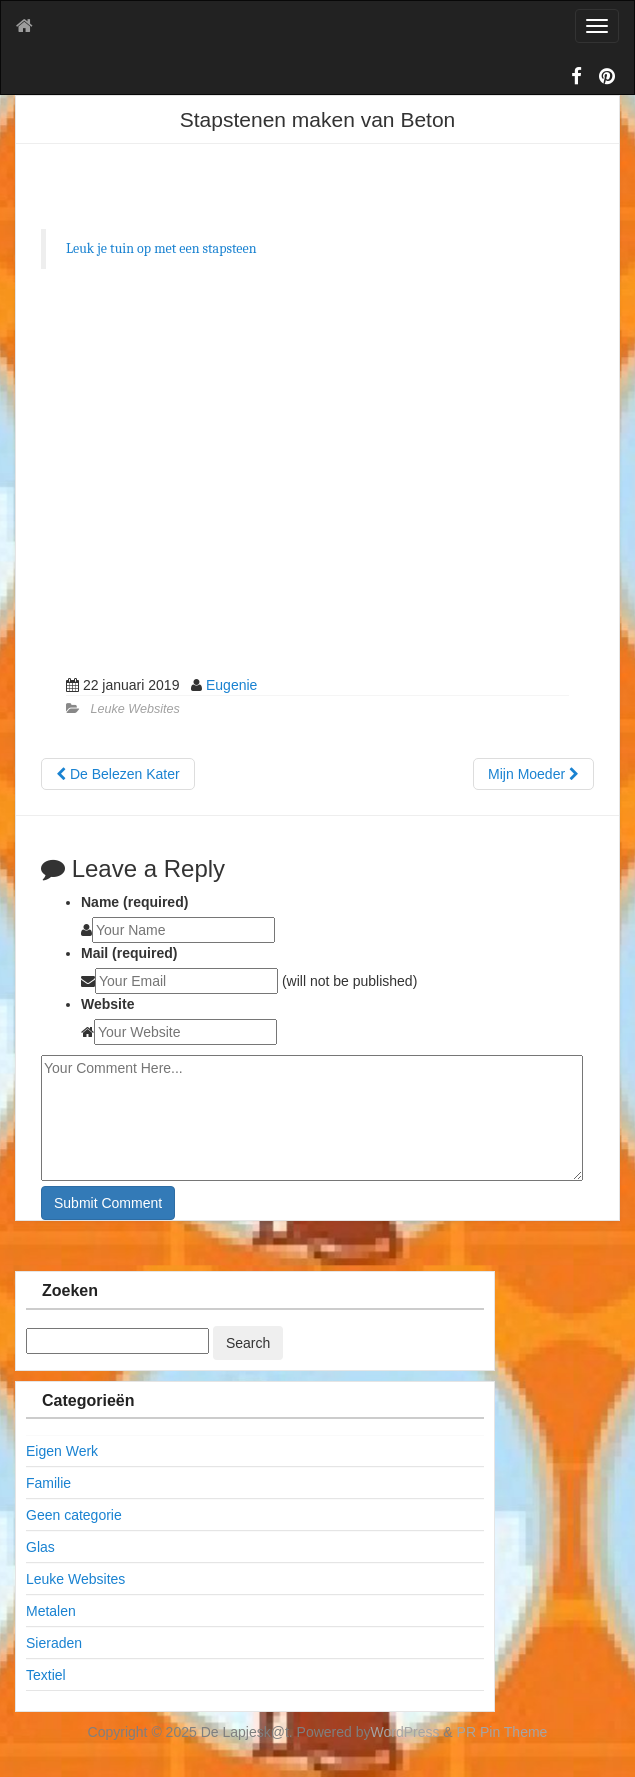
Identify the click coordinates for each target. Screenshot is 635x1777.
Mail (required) (129, 953)
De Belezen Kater (118, 774)
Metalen (51, 1611)
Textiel (46, 1675)
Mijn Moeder (533, 774)
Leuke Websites (135, 709)
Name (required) (134, 902)
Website (107, 1004)
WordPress (405, 1732)
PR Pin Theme (502, 1732)
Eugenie (231, 685)
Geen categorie (74, 1515)
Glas (40, 1547)
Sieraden (54, 1643)
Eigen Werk (62, 1451)
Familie (48, 1483)
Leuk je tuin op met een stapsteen (161, 248)
